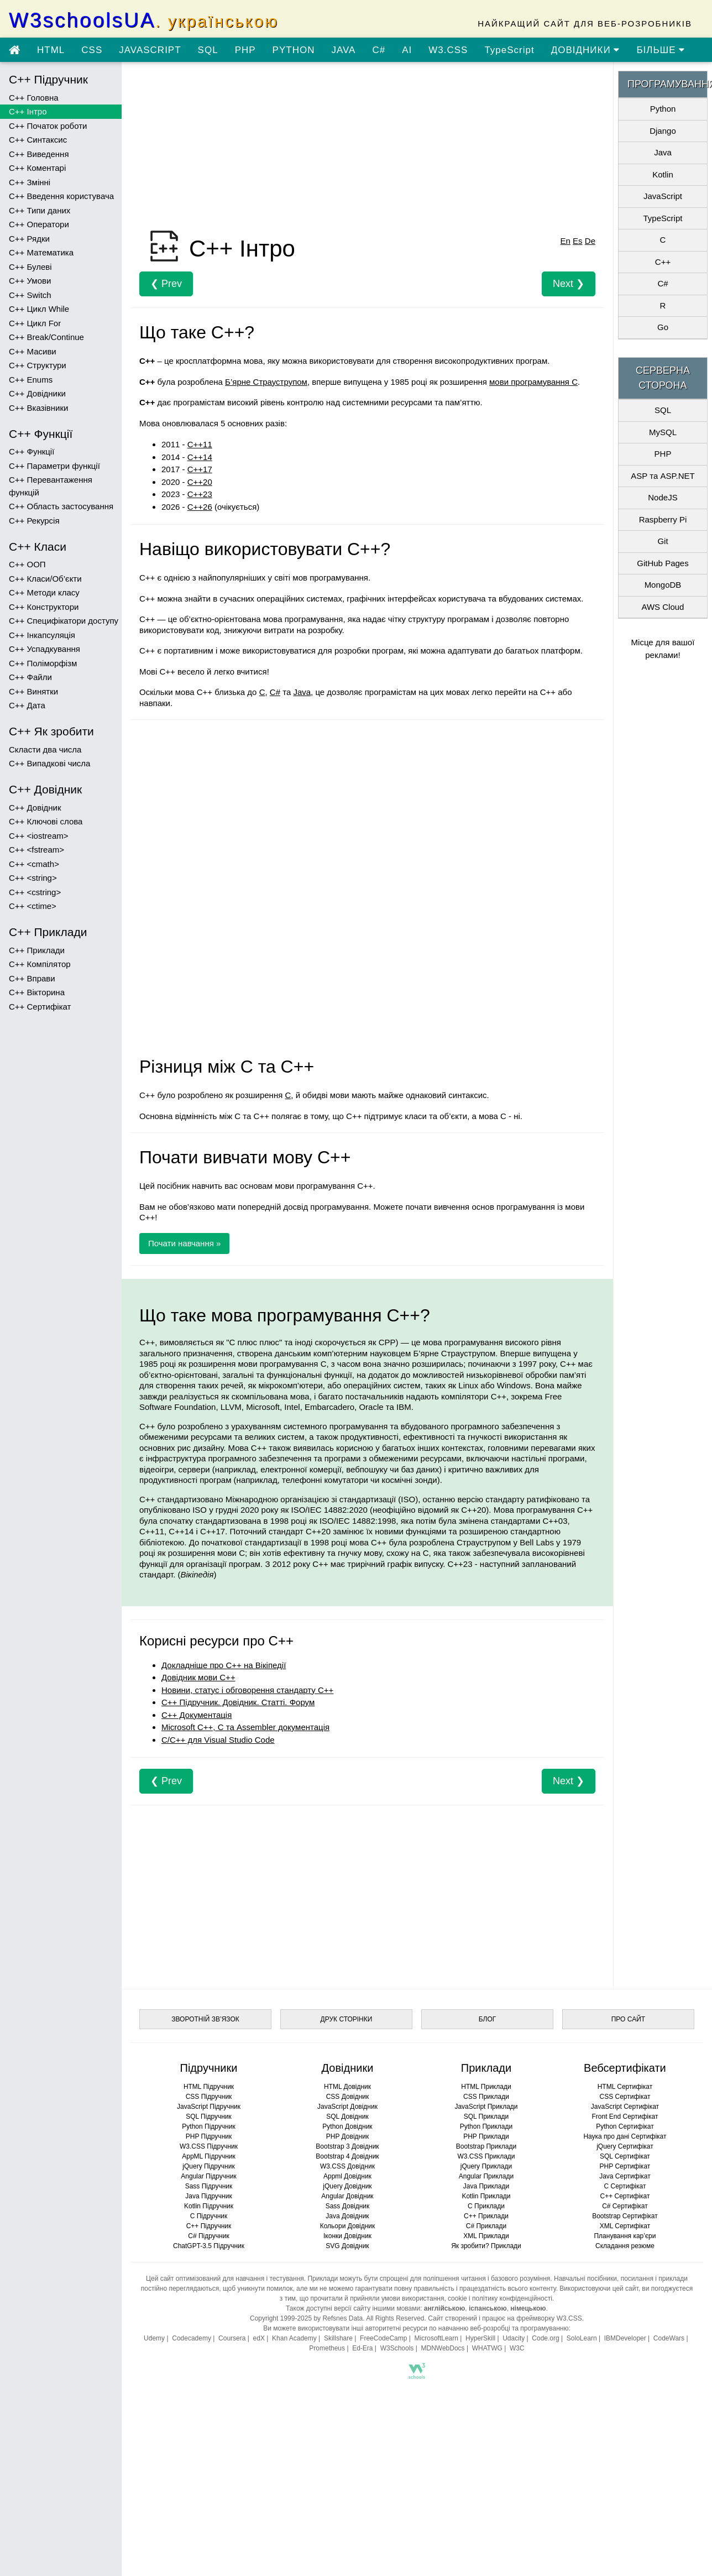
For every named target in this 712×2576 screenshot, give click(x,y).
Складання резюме (625, 2246)
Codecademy (191, 2338)
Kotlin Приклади (486, 2196)
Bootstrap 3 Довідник (347, 2146)
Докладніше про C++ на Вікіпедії (223, 1665)
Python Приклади (486, 2126)
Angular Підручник (208, 2176)
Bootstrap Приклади (486, 2146)
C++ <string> (33, 877)
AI (407, 50)
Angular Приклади (486, 2176)
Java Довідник (347, 2216)
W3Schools (397, 2348)
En (565, 240)
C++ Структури (37, 365)
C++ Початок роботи (48, 125)
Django (663, 130)
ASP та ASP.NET (662, 475)
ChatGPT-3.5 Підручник (208, 2246)
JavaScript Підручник (208, 2106)
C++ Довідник (35, 807)
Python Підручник (208, 2126)
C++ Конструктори (43, 607)
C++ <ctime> (32, 906)
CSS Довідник (347, 2096)
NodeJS (662, 497)
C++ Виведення (39, 154)
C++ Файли (30, 677)
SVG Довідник (347, 2246)
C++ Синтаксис (38, 139)
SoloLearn (582, 2338)
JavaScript (662, 196)
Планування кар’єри (625, 2236)
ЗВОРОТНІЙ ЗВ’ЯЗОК (205, 2019)
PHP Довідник (347, 2136)
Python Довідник (347, 2126)
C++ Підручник (209, 2226)
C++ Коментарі (37, 168)
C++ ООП (27, 564)
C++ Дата (27, 705)
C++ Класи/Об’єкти (45, 578)
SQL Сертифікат (625, 2156)
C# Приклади (486, 2226)
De (590, 240)
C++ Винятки (33, 691)
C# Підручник (208, 2236)
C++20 (199, 482)
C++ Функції (31, 451)
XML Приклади (486, 2236)
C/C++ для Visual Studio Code (218, 1739)
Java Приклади (486, 2186)
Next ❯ (568, 283)
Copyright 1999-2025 (281, 2318)
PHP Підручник (209, 2136)
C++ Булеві (30, 266)
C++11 (199, 444)
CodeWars (668, 2338)
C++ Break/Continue (46, 337)
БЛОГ (487, 2019)
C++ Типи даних (39, 210)
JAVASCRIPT (150, 50)
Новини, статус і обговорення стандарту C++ (247, 1690)
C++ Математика (41, 252)
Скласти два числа (45, 749)
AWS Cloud (662, 607)
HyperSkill (480, 2338)
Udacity (513, 2338)
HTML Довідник (347, 2087)
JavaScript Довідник (347, 2106)
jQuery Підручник (208, 2166)
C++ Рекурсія (34, 520)
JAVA (343, 50)
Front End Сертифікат (624, 2116)
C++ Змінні (29, 182)
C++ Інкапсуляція (42, 635)
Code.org (545, 2338)
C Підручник (209, 2216)
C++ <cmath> (34, 864)
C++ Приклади (37, 950)
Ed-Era (362, 2348)
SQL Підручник (209, 2116)
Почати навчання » (184, 1243)
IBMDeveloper (625, 2338)
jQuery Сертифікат (624, 2146)
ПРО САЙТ (628, 2019)
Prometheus (327, 2348)
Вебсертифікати (625, 2068)
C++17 (199, 469)
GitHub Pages (662, 563)
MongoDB (663, 584)
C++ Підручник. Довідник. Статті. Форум (238, 1702)
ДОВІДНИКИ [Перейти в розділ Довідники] (585, 50)
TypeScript (509, 50)
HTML (51, 50)
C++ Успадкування (44, 649)
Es (578, 240)
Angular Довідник (347, 2196)
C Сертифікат (625, 2186)
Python (663, 108)
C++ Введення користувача (61, 196)
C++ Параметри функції (54, 466)
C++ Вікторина (37, 992)
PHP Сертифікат (625, 2166)
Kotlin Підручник (208, 2206)
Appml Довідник (347, 2176)
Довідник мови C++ (198, 1677)
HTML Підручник (209, 2087)
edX (259, 2338)
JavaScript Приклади (485, 2106)
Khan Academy (294, 2338)
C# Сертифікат (625, 2206)
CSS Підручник (209, 2096)
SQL (208, 50)
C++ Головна (34, 97)
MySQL (663, 432)
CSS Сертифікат (624, 2096)
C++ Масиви (32, 351)
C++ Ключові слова (45, 821)
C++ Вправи (32, 978)
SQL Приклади (486, 2116)
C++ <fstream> (36, 849)
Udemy (154, 2338)
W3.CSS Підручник (209, 2146)
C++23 (199, 494)
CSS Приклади (486, 2096)
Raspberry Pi (663, 519)
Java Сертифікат (625, 2176)
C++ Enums (31, 379)
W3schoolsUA (144, 20)
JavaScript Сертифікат (625, 2106)
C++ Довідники (37, 393)
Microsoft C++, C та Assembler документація (245, 1727)
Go (662, 327)
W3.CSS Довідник (347, 2166)
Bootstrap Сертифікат (625, 2216)
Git (662, 541)
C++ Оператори (39, 224)
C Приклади (486, 2206)
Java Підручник (208, 2196)
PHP (245, 50)
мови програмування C (533, 381)
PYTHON (294, 50)
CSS (91, 50)
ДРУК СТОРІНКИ (347, 2019)
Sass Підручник (209, 2186)
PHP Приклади (486, 2136)
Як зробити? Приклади (486, 2246)
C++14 (199, 457)
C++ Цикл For (35, 323)
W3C (517, 2348)
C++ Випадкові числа (49, 763)
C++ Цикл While (39, 308)
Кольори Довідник (347, 2226)
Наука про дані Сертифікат (624, 2136)
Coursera (231, 2338)
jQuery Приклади (486, 2166)
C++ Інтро (28, 111)
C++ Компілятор (40, 964)
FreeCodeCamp (383, 2338)
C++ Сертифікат (40, 1006)
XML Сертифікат (625, 2226)
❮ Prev (166, 283)
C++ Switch (30, 295)
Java (302, 692)
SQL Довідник (347, 2116)
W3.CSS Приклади (486, 2156)
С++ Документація (196, 1715)
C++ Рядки (29, 238)
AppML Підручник (208, 2156)
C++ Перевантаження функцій (50, 486)
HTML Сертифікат (625, 2087)
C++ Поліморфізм (43, 663)
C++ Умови (30, 280)
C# (378, 50)
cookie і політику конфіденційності (500, 2298)
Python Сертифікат (625, 2126)
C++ (663, 262)
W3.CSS (448, 50)
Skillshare (338, 2338)
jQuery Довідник (347, 2186)
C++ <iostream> (39, 835)
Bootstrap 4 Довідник (347, 2156)
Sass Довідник (348, 2206)
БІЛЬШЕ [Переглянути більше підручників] (660, 50)
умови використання (412, 2298)
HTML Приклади (486, 2087)
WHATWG (487, 2348)
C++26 (199, 506)
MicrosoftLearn (436, 2338)
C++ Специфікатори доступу (63, 620)
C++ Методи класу (44, 592)
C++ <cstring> (35, 892)
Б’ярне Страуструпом (266, 381)
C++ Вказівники (38, 407)
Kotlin (662, 174)
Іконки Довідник (347, 2236)
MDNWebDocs (442, 2348)
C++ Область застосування (61, 506)
